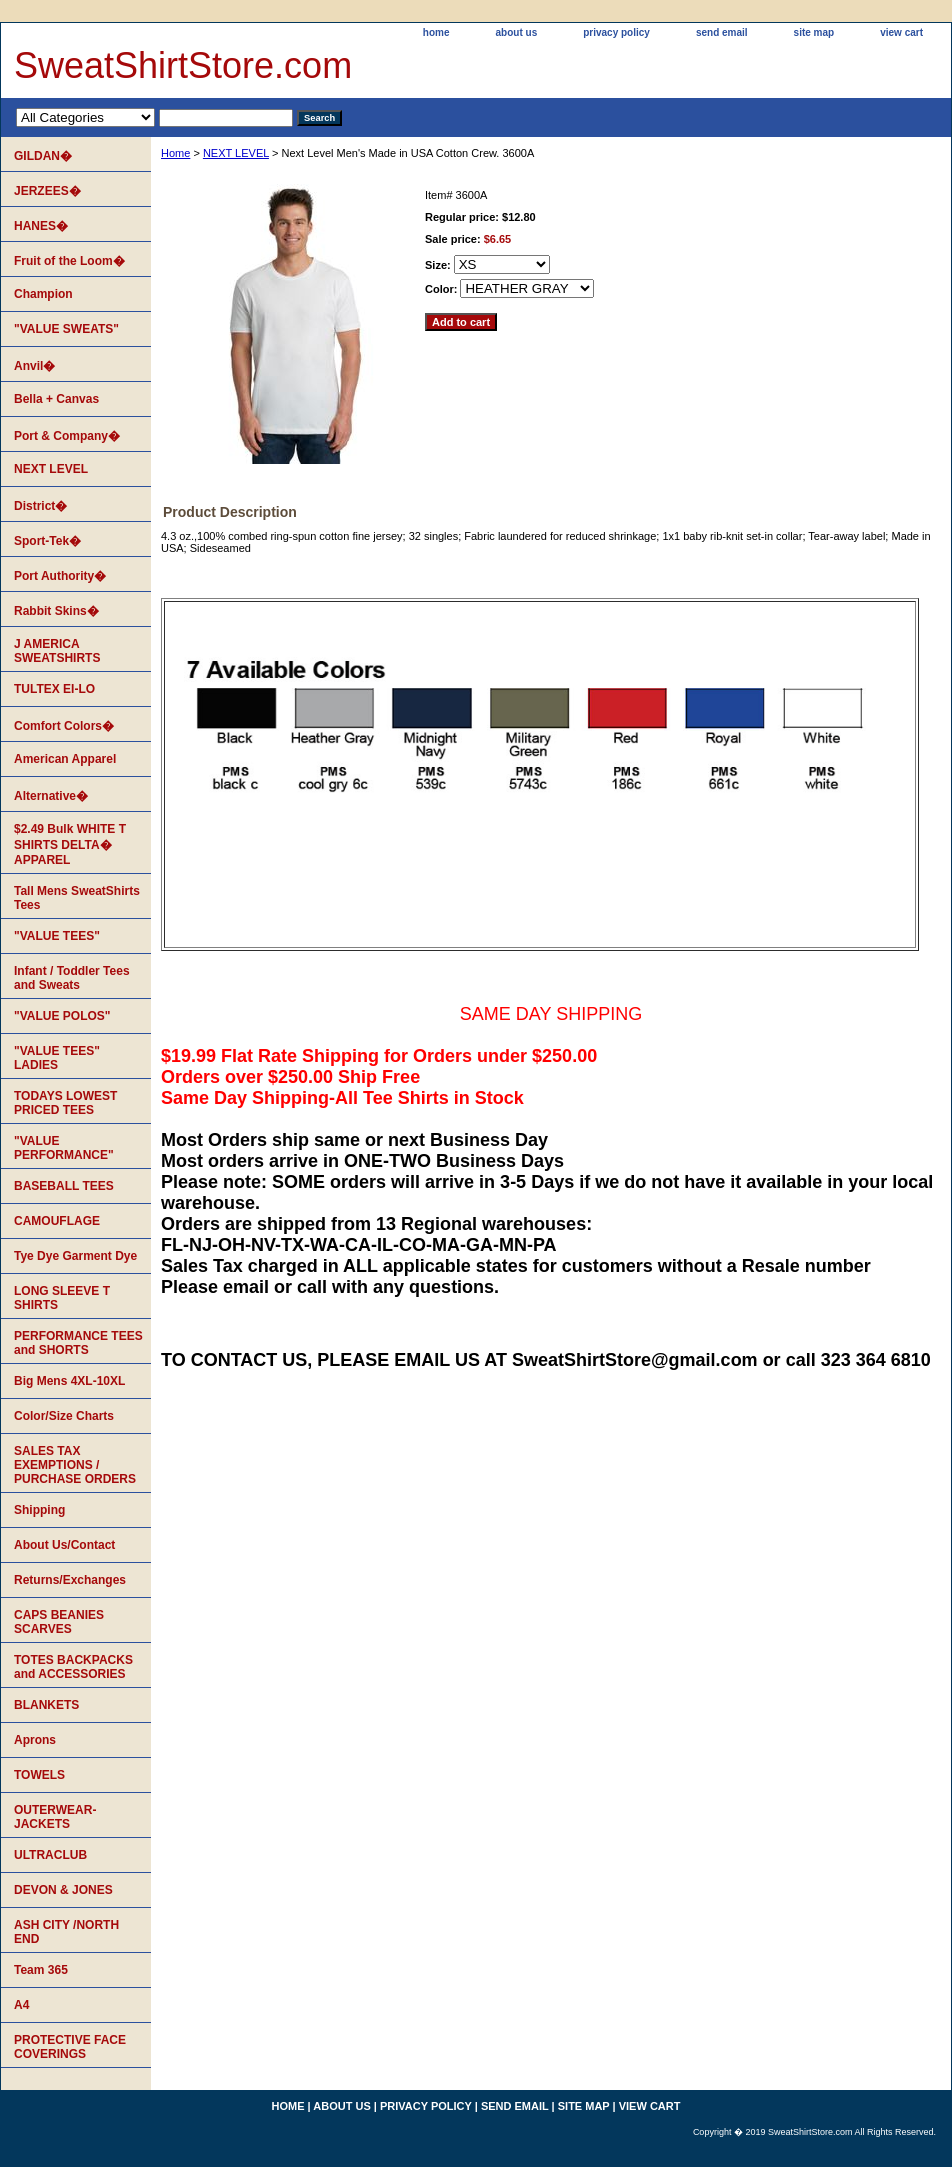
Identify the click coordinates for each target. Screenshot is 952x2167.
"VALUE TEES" (57, 936)
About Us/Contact (64, 1545)
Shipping (39, 1510)
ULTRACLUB (50, 1855)
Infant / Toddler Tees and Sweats (72, 978)
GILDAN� (43, 156)
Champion (43, 294)
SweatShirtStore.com (183, 65)
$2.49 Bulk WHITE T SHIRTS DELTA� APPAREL (70, 844)
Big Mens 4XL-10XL (69, 1381)
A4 (21, 2005)
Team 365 (41, 1970)
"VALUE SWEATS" (66, 329)
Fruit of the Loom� (69, 261)
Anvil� (34, 366)
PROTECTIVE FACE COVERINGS (70, 2047)
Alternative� (51, 796)
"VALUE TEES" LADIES (57, 1058)
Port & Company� (67, 436)
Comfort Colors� (64, 726)
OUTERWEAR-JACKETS (55, 1817)
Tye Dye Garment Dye (75, 1256)
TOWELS (39, 1775)
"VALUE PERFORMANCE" (64, 1148)
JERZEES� (47, 191)
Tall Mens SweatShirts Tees (77, 898)
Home (175, 153)
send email (722, 32)
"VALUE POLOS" (62, 1016)
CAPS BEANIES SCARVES (59, 1622)
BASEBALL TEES (64, 1186)
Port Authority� (60, 576)
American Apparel (65, 759)
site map (814, 32)
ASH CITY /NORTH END (66, 1932)
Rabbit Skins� (56, 611)
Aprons (35, 1740)
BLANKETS (46, 1705)
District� (40, 506)
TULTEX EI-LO (54, 689)
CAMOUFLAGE (57, 1221)
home (436, 32)
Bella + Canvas (56, 399)
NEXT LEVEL (236, 153)
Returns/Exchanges (70, 1580)
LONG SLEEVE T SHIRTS (62, 1298)
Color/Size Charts (64, 1416)
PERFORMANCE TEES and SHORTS (78, 1343)
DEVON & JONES (63, 1890)
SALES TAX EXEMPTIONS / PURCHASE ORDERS (75, 1465)
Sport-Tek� (47, 541)
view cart (901, 32)
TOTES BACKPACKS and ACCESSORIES (73, 1667)
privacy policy (616, 32)
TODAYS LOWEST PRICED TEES (65, 1103)
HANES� (41, 226)
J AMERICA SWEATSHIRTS (57, 651)
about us (517, 32)
